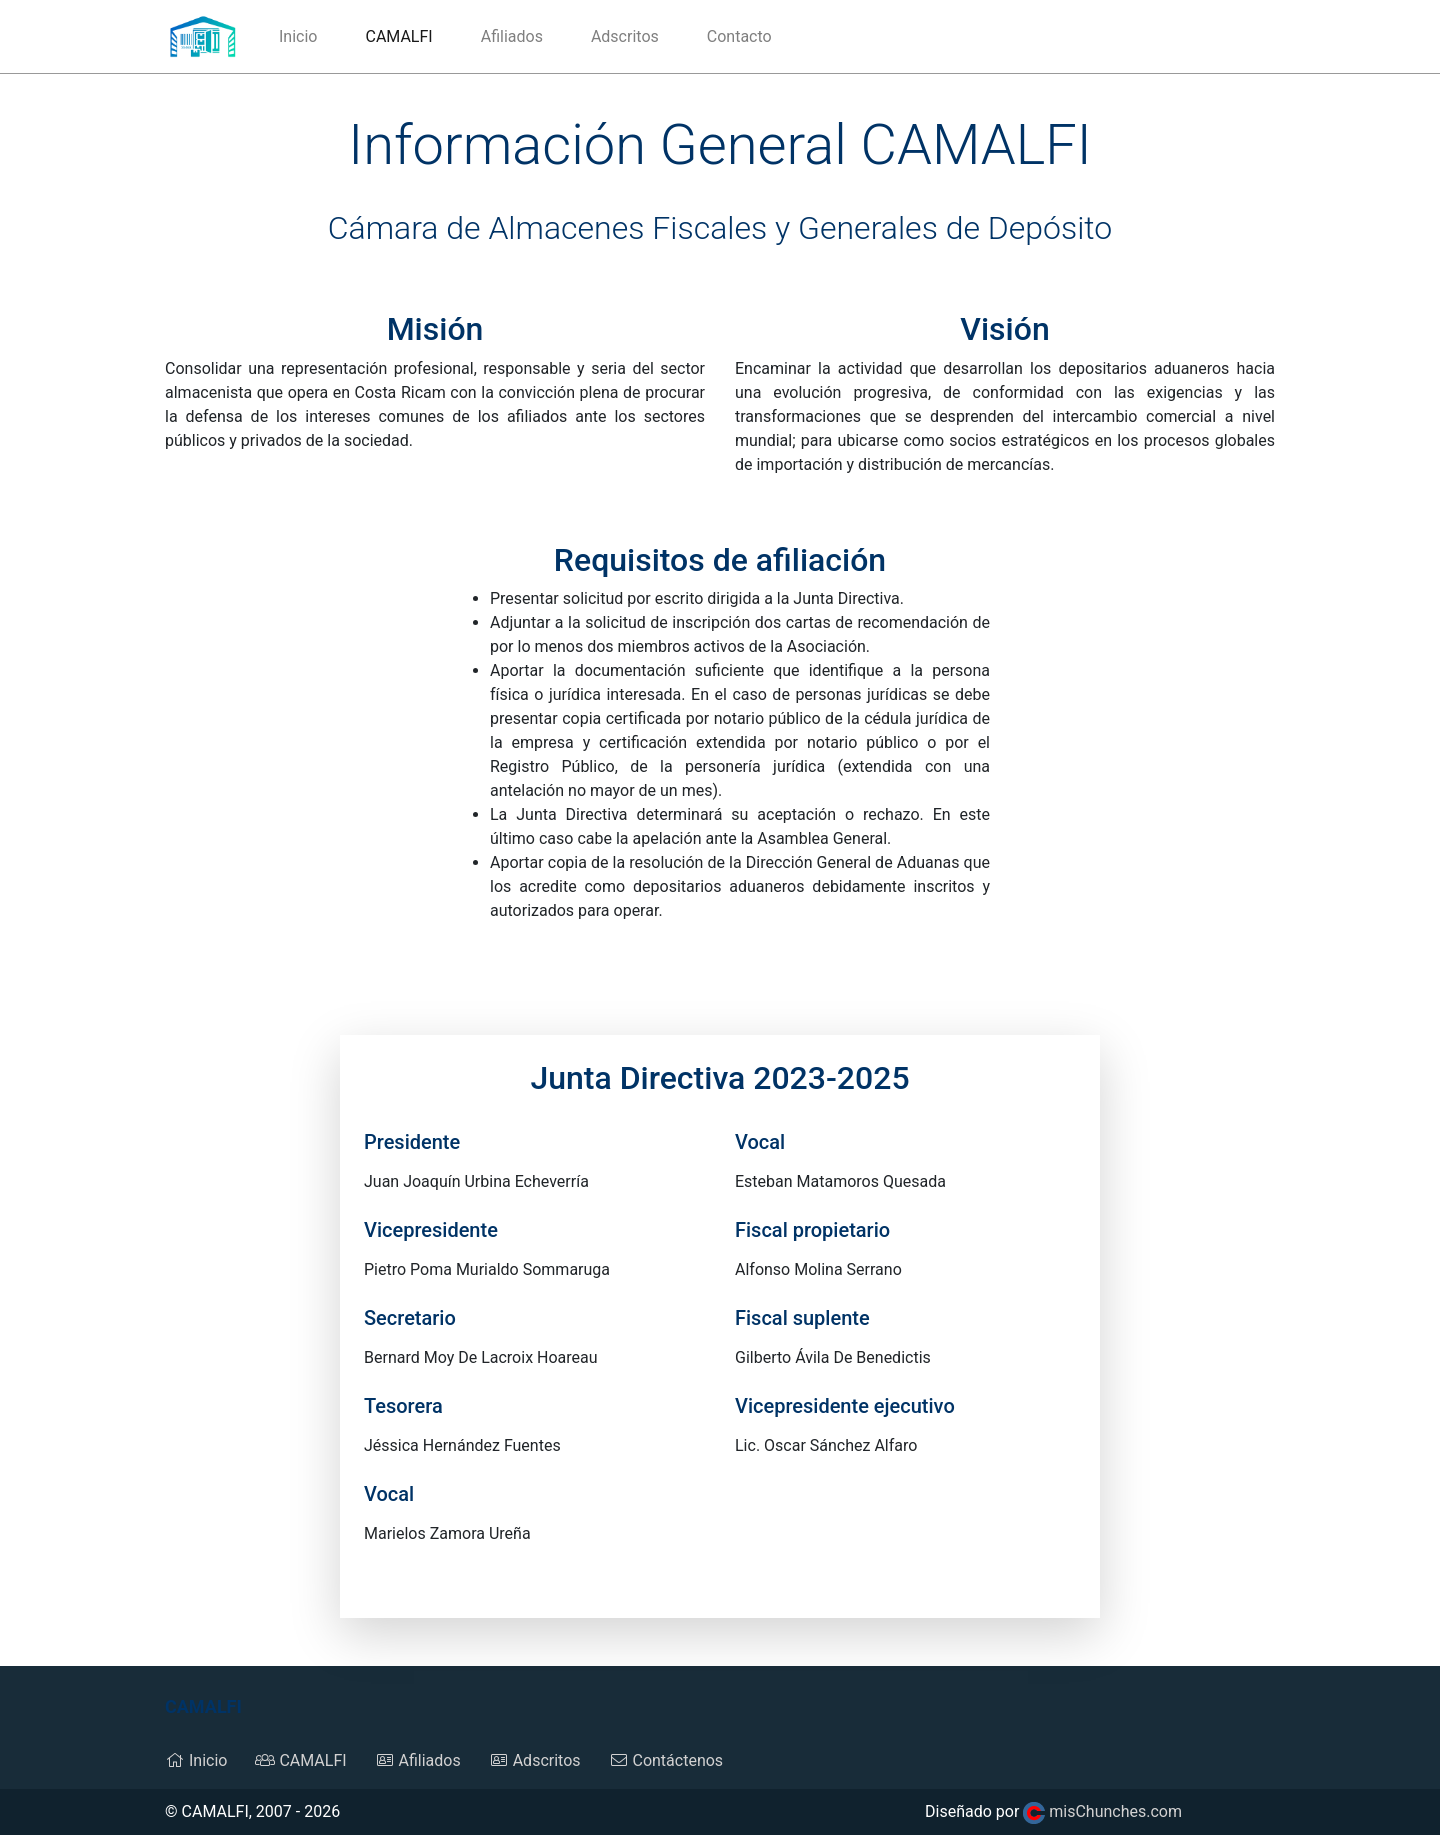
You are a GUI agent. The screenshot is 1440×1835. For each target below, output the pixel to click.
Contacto (739, 36)
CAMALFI (410, 35)
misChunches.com (1102, 1811)
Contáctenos (666, 1760)
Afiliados (512, 36)
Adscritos (625, 36)
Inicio (298, 36)
